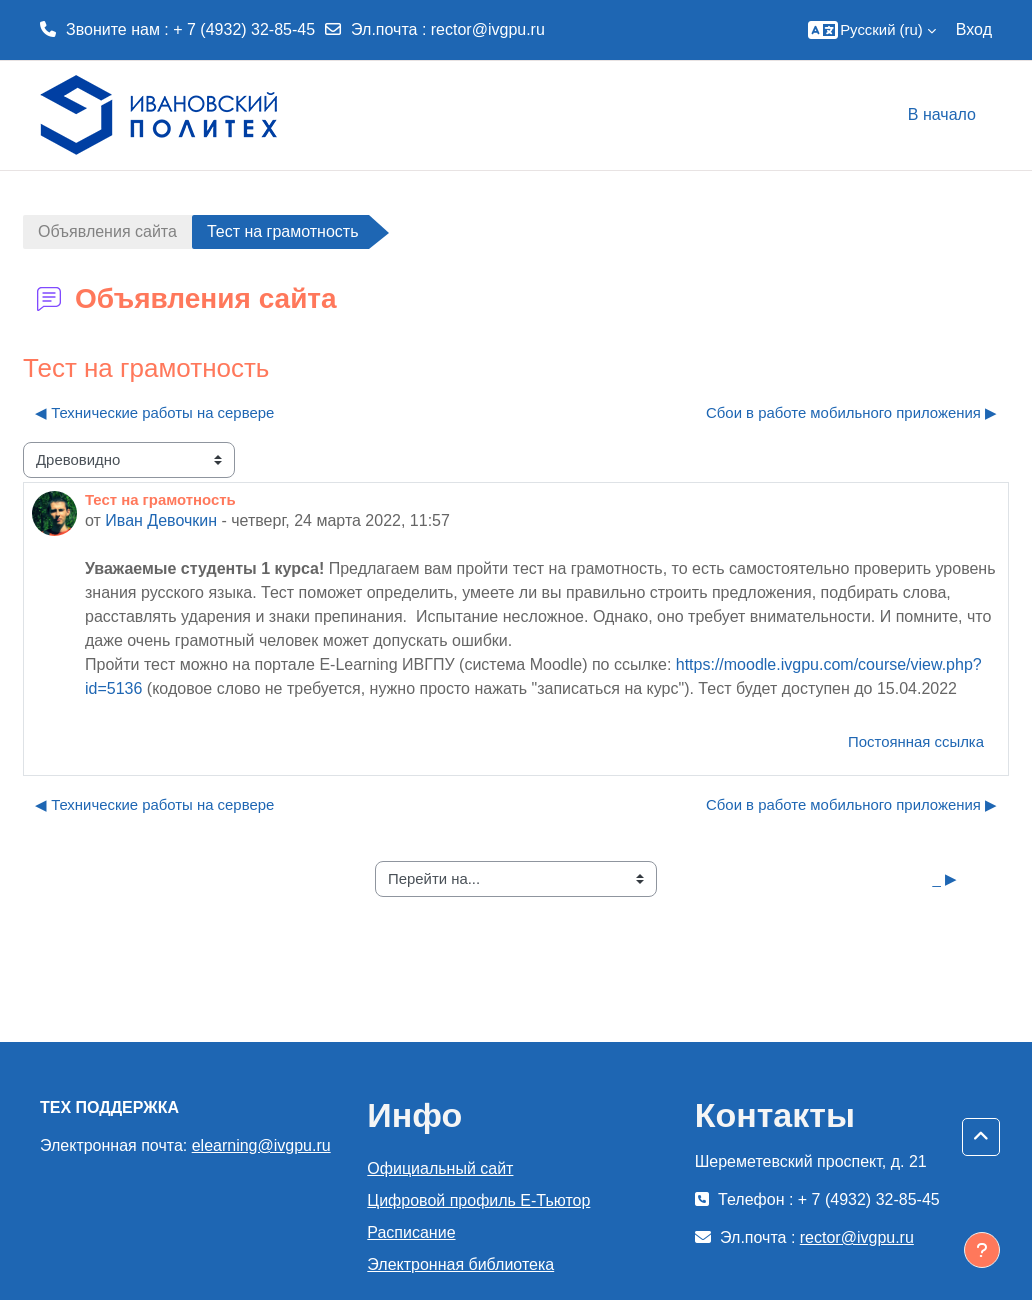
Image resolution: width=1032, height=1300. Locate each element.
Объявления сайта (107, 231)
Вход (974, 29)
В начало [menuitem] (942, 114)
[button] (868, 30)
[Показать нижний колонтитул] (982, 1250)
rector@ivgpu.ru (488, 29)
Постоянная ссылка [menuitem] (916, 741)
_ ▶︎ (945, 878)
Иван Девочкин (161, 520)
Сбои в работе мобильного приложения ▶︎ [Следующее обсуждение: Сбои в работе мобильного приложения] (851, 412)
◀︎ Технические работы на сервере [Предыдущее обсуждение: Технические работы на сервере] (154, 412)
